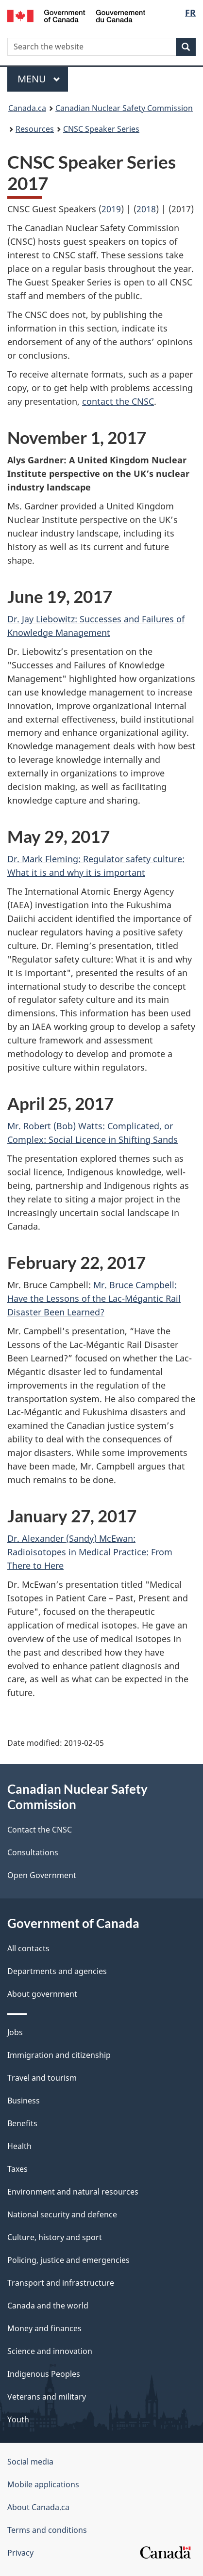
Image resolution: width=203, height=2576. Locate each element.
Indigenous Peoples (43, 2374)
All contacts (28, 1948)
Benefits (22, 2123)
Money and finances (44, 2328)
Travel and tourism (42, 2077)
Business (23, 2100)
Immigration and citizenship (59, 2055)
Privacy (20, 2552)
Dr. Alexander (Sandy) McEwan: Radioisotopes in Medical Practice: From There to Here (89, 1552)
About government (42, 1994)
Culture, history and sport (54, 2237)
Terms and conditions (47, 2530)
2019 (111, 209)
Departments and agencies (57, 1971)
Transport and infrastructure (60, 2282)
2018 (146, 209)
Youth (18, 2419)
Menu (38, 78)
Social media (30, 2461)
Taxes (17, 2169)
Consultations (32, 1852)
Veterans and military (46, 2396)
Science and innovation (49, 2351)
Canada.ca (27, 108)
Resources (35, 129)
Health (19, 2146)
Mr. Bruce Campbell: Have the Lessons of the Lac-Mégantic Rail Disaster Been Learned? (94, 1298)
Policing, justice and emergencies (68, 2260)
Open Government (41, 1875)
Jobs (15, 2032)
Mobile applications (43, 2484)
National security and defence (62, 2214)
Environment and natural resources (72, 2191)
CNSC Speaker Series (101, 129)
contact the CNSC (118, 401)
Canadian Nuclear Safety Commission (124, 108)
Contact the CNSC (39, 1829)
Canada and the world (47, 2305)
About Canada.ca (38, 2507)
